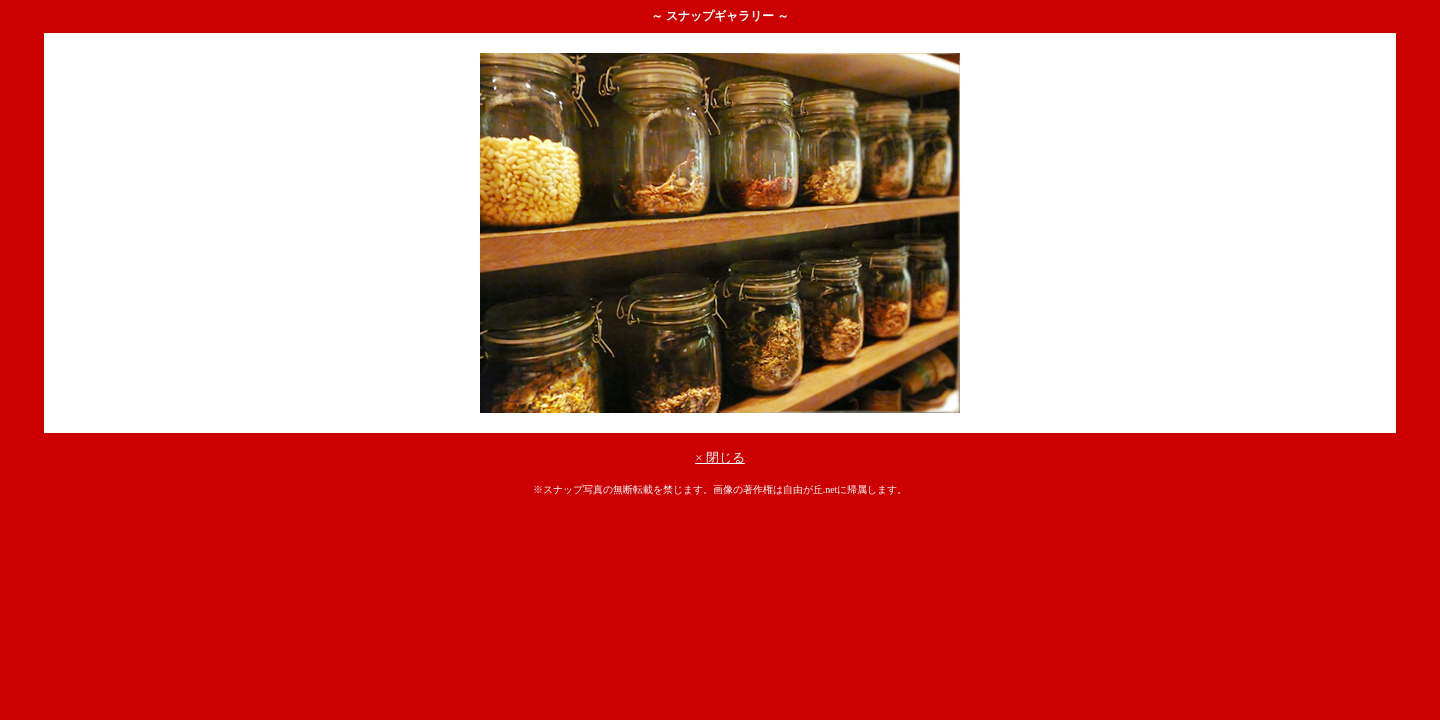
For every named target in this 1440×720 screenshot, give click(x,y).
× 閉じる (720, 457)
